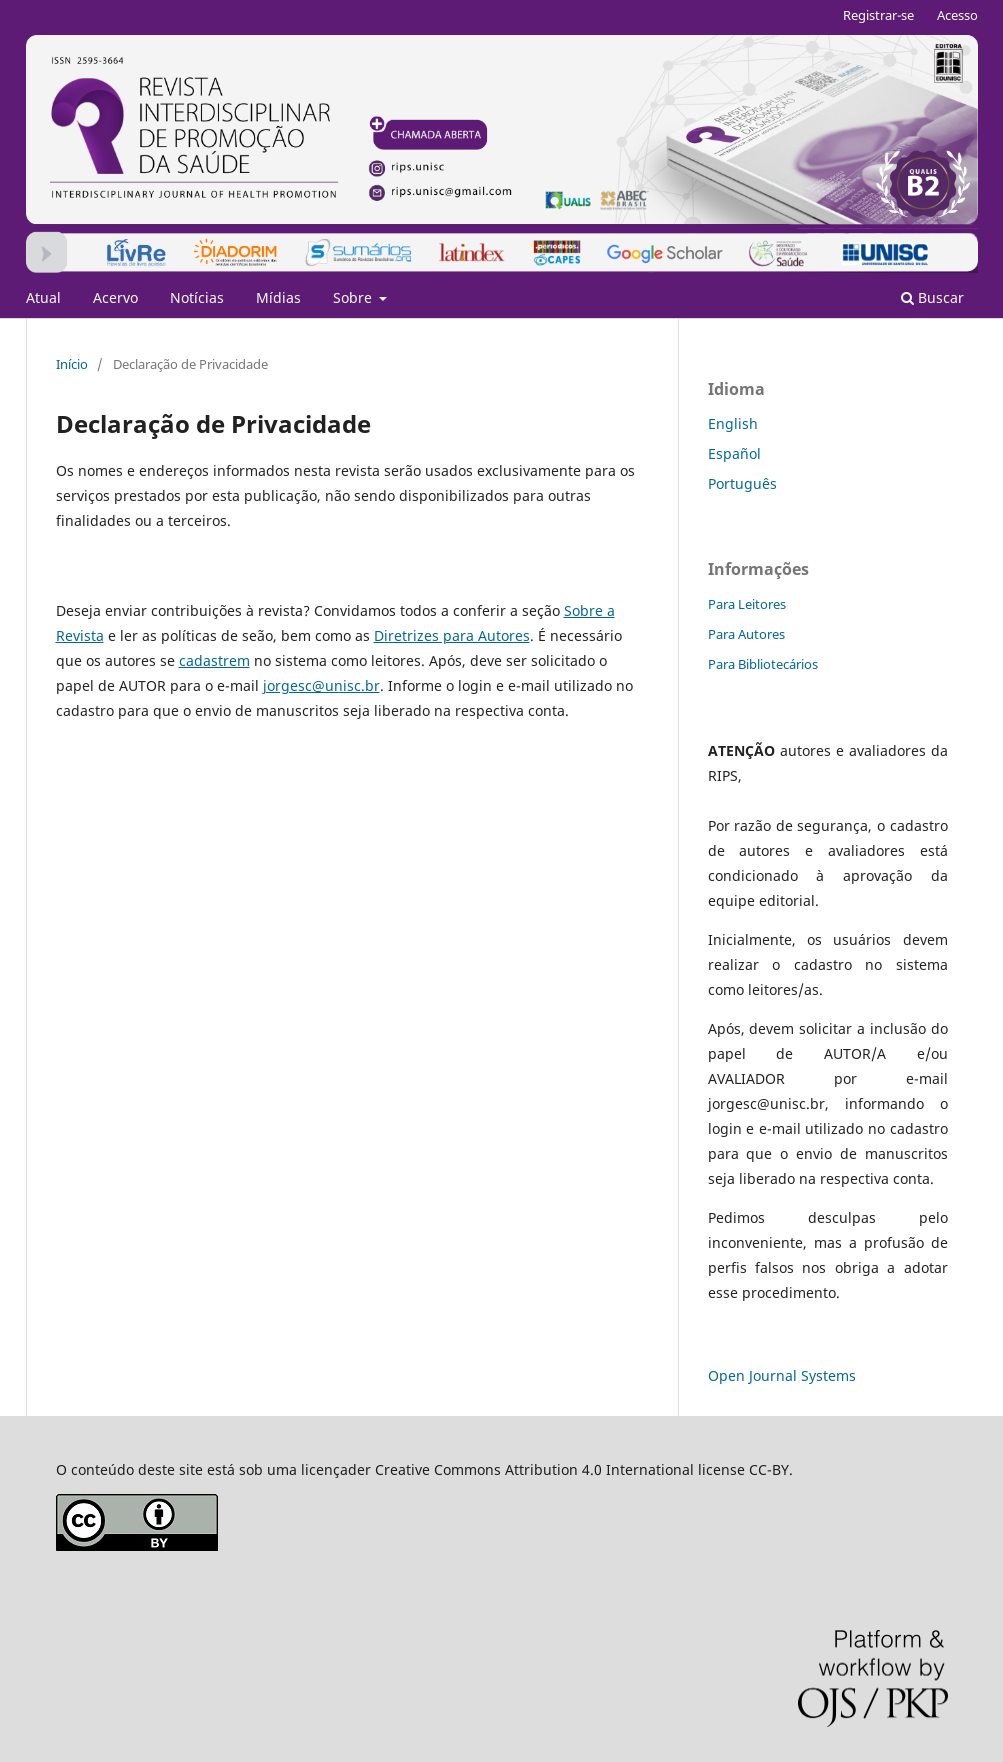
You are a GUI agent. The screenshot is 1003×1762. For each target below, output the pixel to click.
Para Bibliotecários (763, 664)
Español (734, 453)
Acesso (957, 15)
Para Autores (746, 634)
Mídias (278, 297)
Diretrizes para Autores (452, 635)
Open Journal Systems (782, 1375)
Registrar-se (878, 15)
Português (742, 483)
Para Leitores (747, 604)
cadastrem (214, 660)
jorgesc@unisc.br (321, 685)
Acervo (115, 297)
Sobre (354, 297)
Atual (43, 297)
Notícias (197, 297)
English (733, 423)
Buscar (932, 297)
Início (72, 364)
